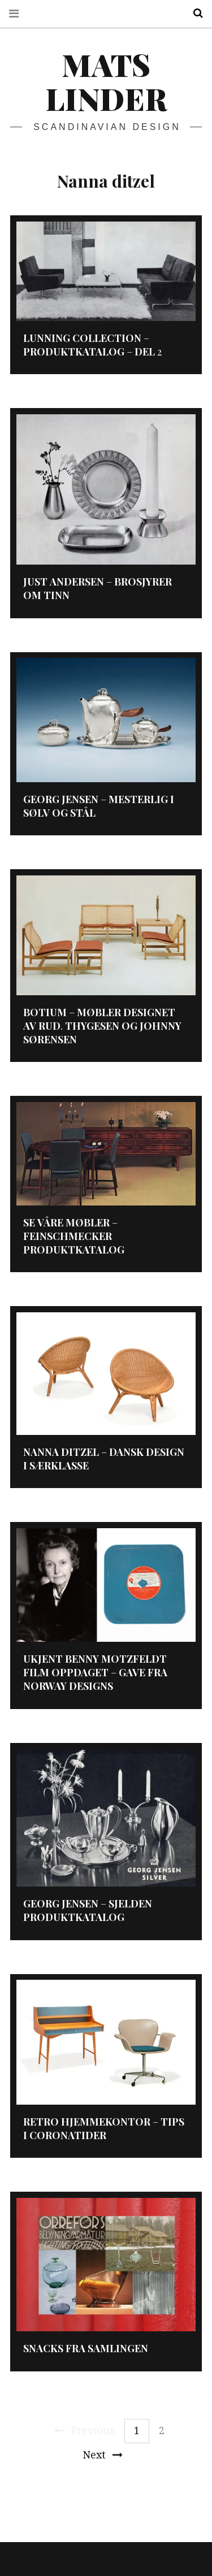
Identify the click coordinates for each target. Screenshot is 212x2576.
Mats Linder (106, 81)
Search (194, 13)
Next (103, 2455)
